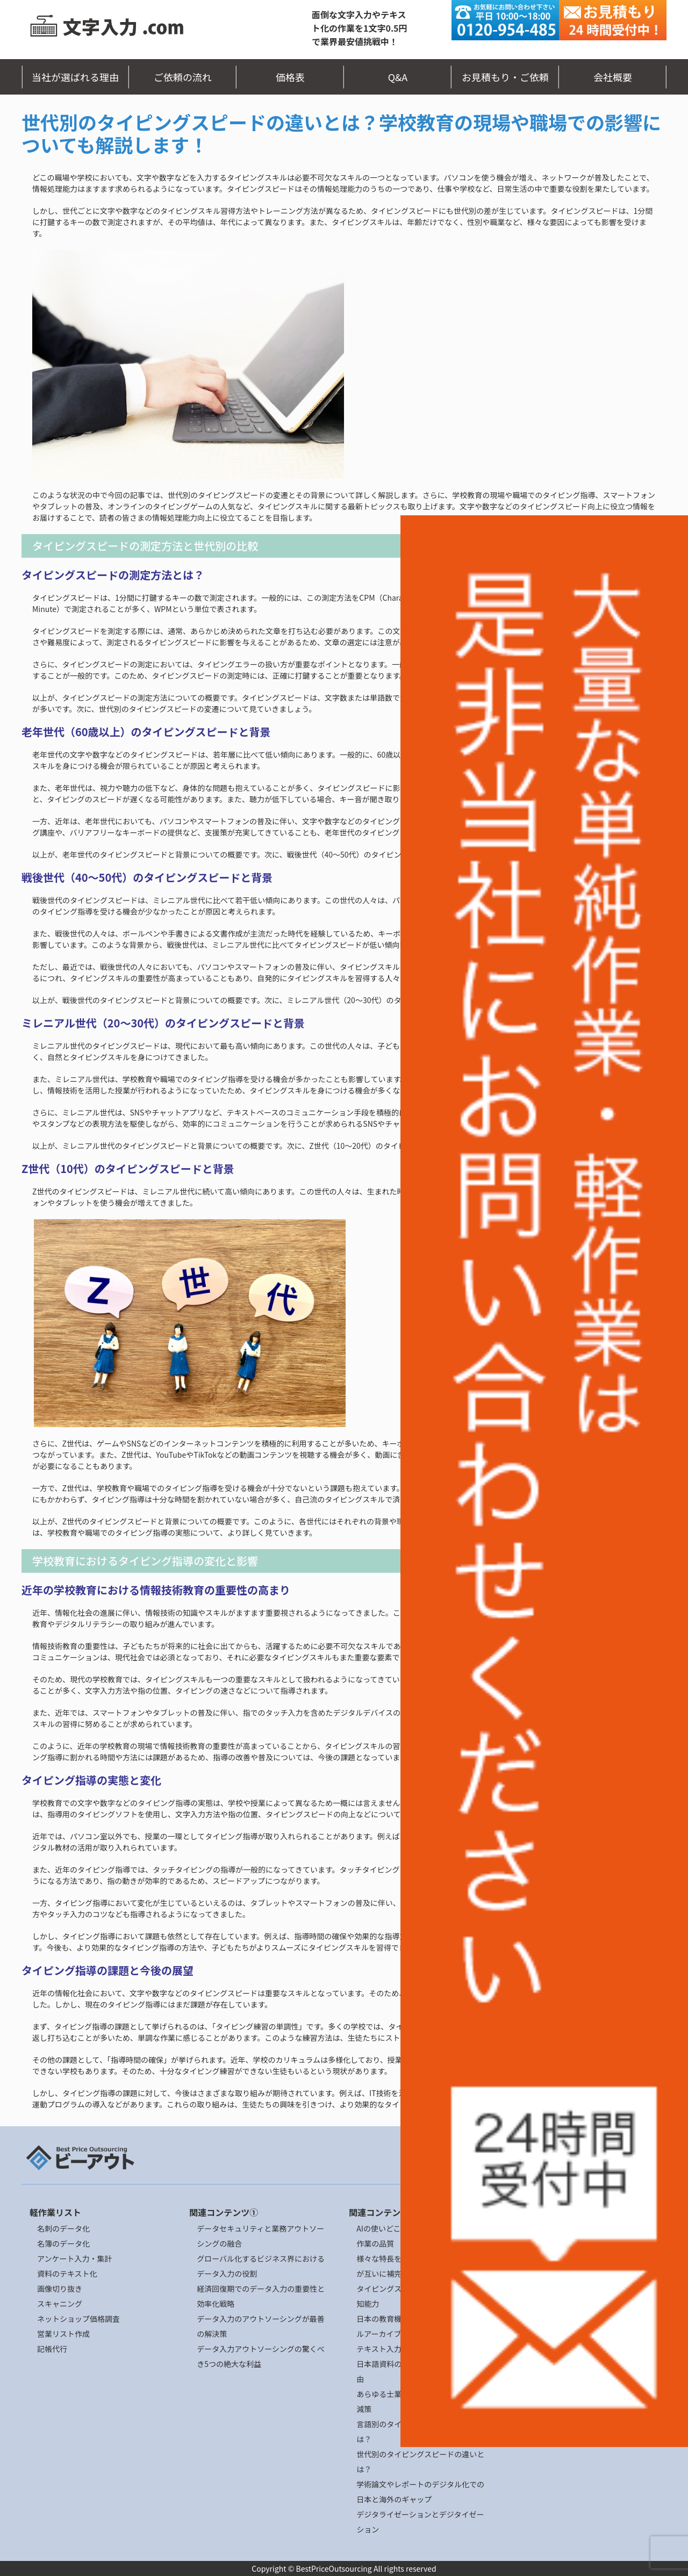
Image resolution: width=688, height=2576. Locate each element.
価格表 (290, 77)
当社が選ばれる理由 (75, 77)
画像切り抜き (59, 2288)
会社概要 (612, 77)
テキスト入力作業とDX (394, 2348)
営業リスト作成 (63, 2333)
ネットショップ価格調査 (78, 2318)
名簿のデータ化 (63, 2243)
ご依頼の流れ (183, 77)
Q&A (398, 77)
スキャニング (59, 2303)
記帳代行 (52, 2348)
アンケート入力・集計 (74, 2258)
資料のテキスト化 (67, 2273)
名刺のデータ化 (63, 2228)
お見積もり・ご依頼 (505, 77)
